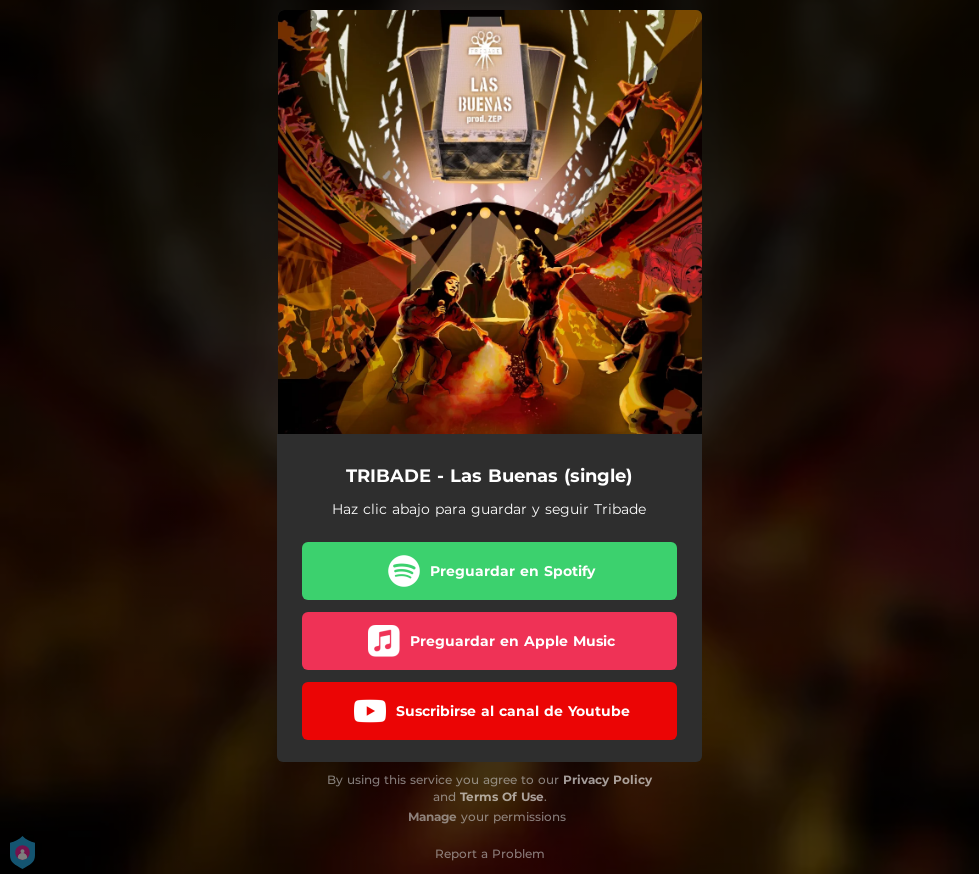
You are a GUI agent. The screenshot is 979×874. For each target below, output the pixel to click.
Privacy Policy (607, 779)
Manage (432, 816)
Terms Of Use (502, 796)
